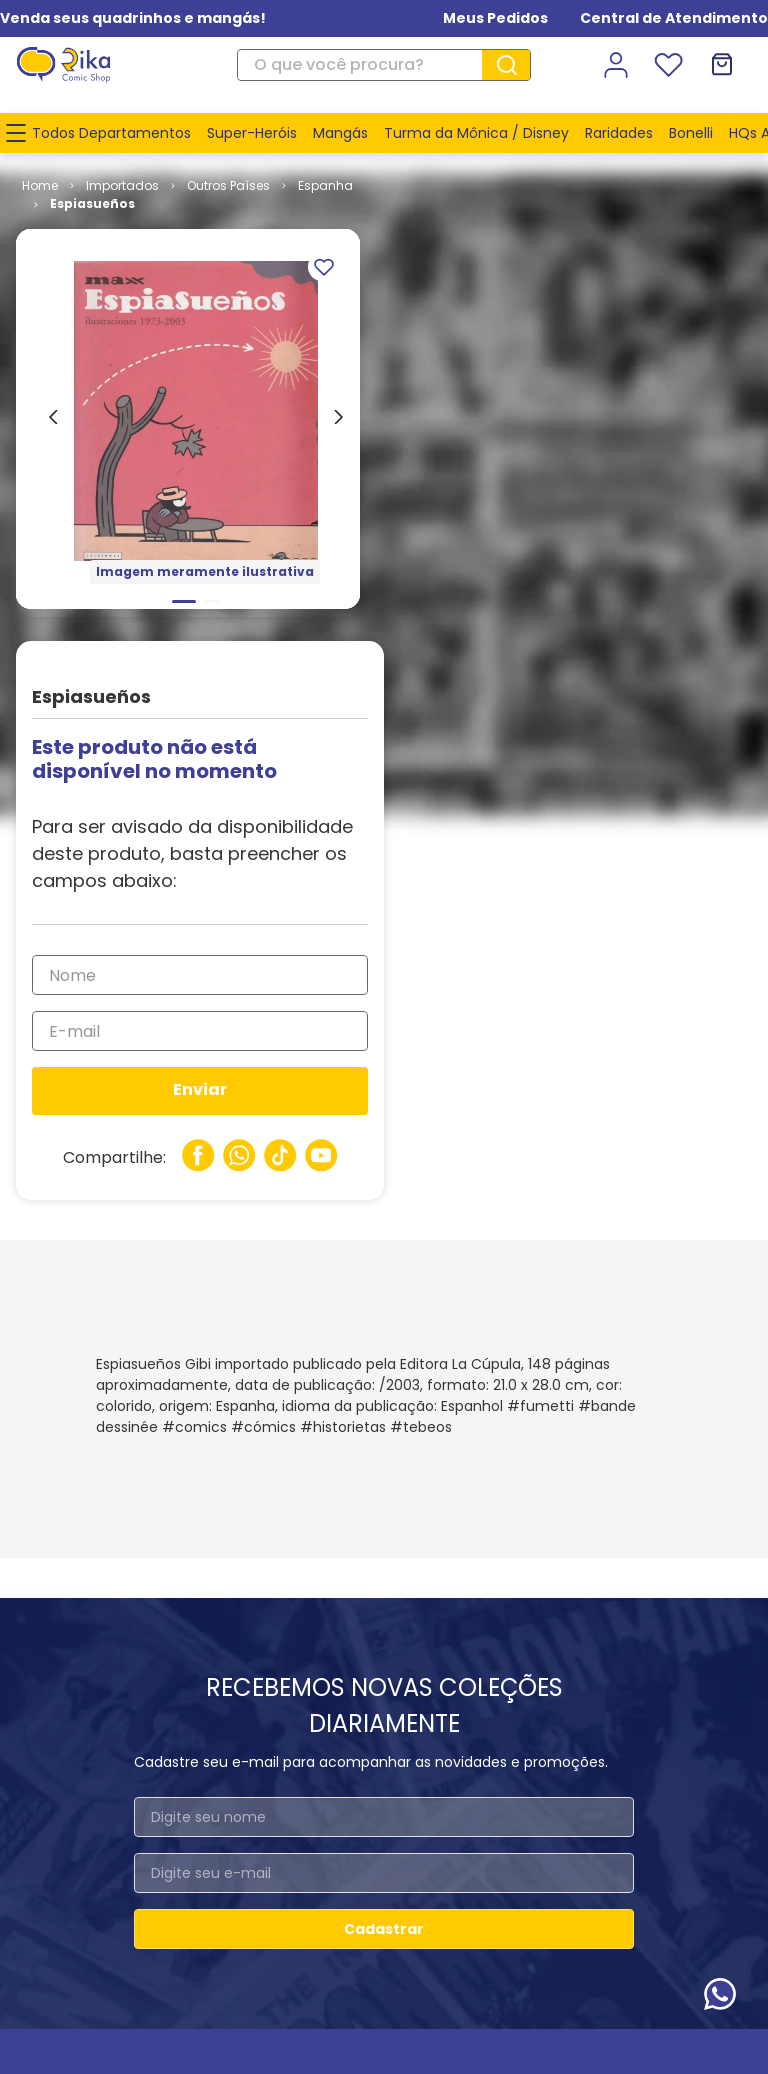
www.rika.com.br (223, 1949)
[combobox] (384, 65)
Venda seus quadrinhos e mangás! (133, 18)
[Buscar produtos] (514, 65)
